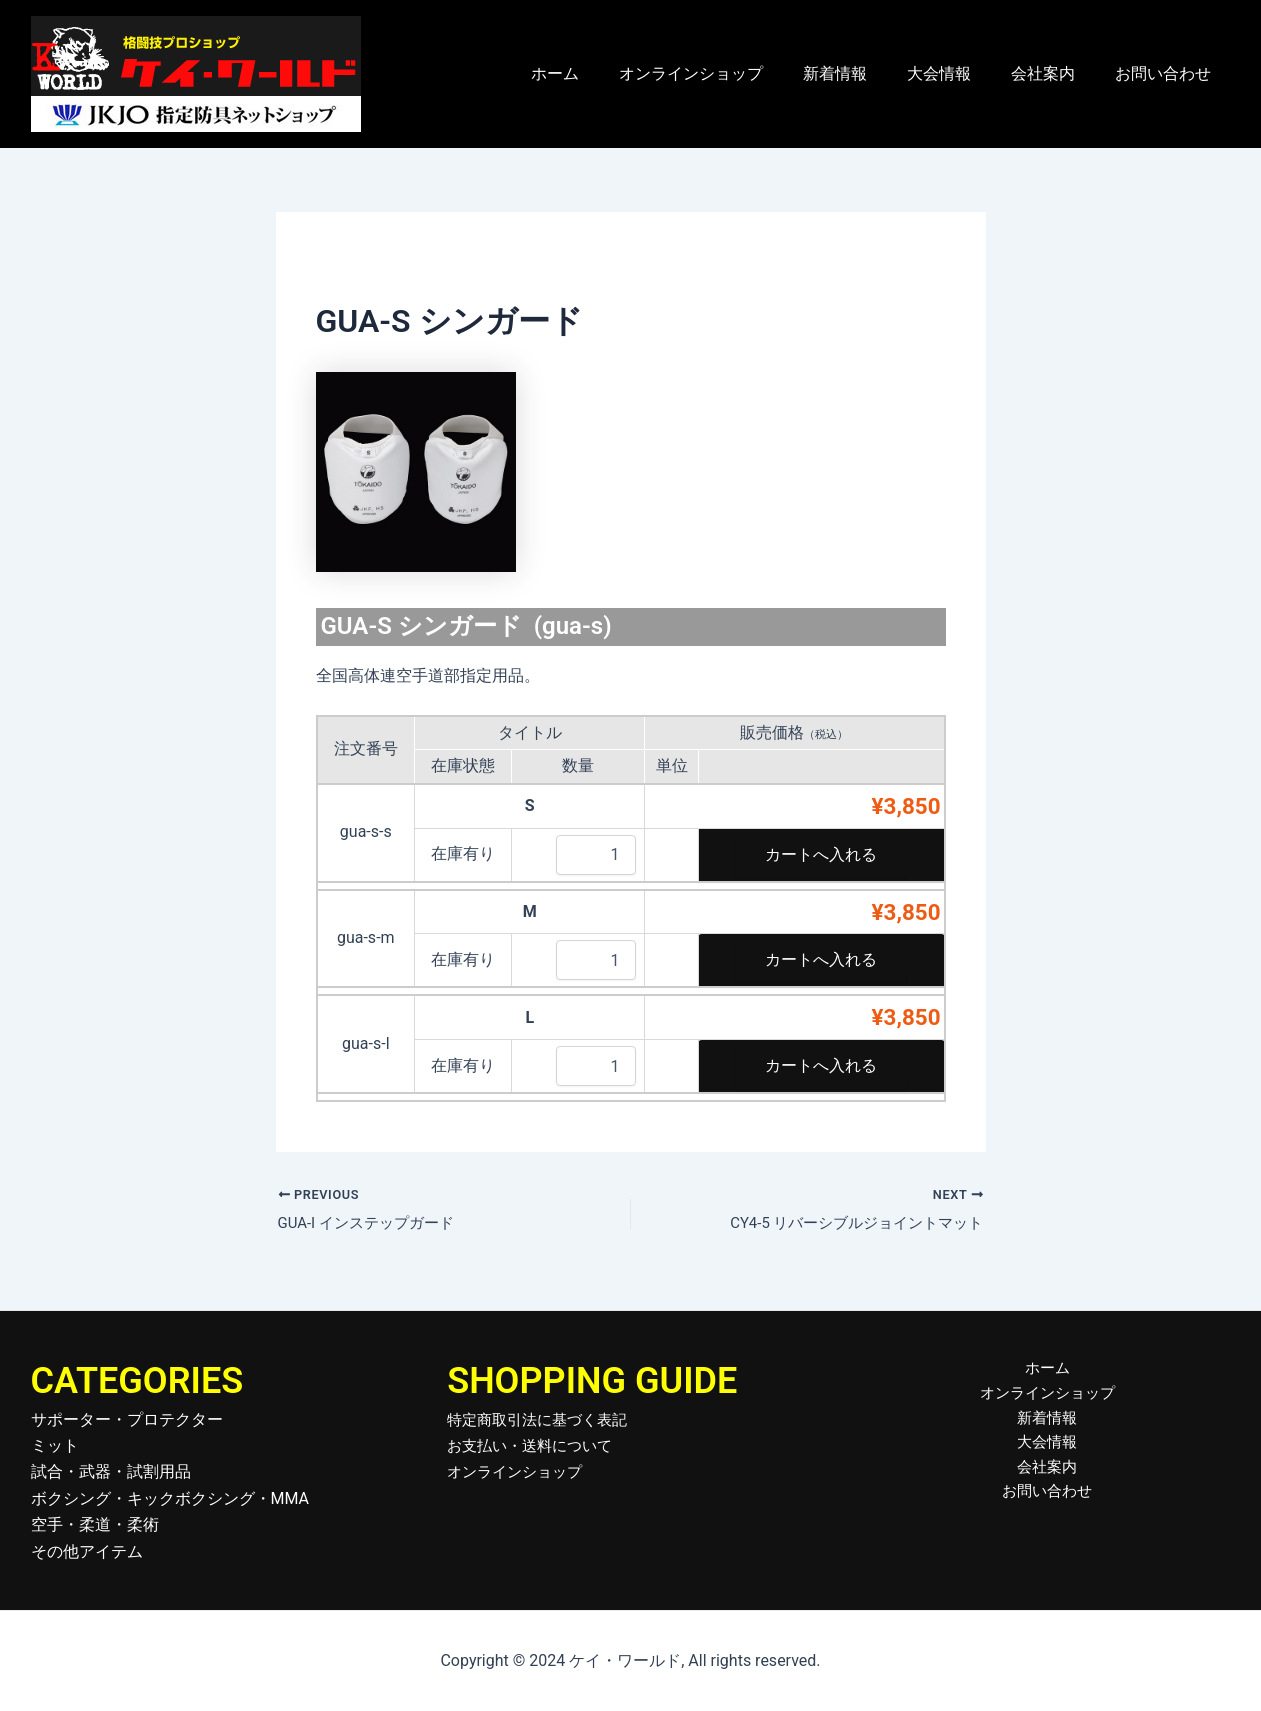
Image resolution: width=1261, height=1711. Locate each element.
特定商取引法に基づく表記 (543, 1419)
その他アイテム (87, 1551)
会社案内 (1055, 73)
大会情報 (959, 73)
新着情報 (863, 73)
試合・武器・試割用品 (111, 1471)
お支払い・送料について (535, 1445)
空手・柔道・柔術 (95, 1524)
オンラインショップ (727, 73)
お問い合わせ (1167, 73)
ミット (55, 1445)
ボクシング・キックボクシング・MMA (170, 1498)
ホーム (599, 73)
